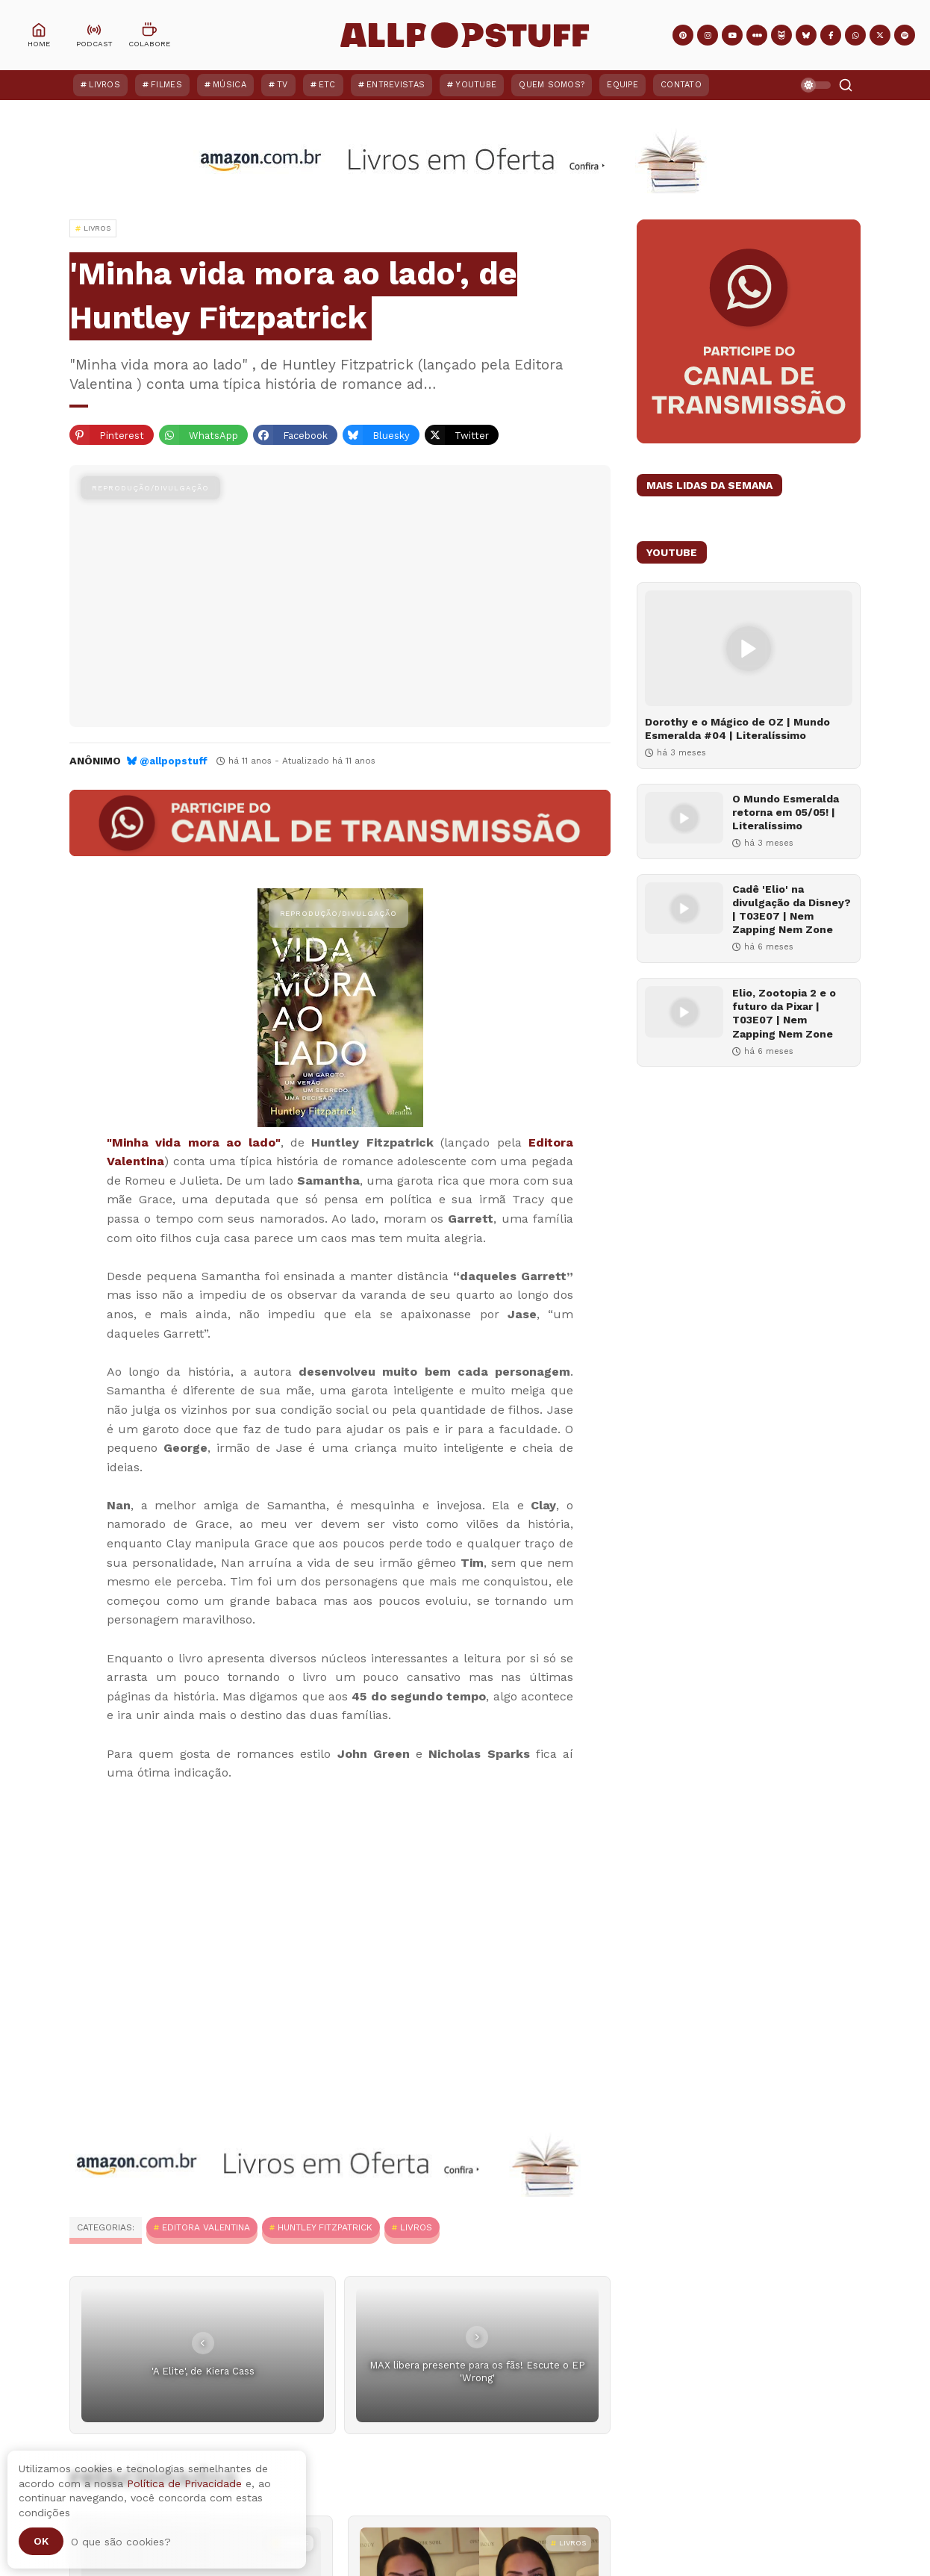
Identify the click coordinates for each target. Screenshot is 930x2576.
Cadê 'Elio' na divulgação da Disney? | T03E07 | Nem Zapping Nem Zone (791, 909)
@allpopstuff (173, 761)
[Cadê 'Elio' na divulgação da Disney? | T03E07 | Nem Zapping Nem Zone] (684, 908)
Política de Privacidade (184, 2483)
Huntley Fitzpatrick (325, 2227)
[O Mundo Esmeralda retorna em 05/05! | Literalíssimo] (684, 817)
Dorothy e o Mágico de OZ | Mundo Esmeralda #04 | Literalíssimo (737, 728)
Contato (681, 85)
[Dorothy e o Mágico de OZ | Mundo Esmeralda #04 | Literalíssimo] (748, 648)
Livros (104, 85)
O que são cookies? (121, 2542)
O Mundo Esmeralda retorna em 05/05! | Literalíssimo (785, 812)
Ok (41, 2541)
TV (282, 85)
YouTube (475, 85)
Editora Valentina (206, 2227)
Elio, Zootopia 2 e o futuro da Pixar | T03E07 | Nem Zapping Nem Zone (784, 1013)
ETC (327, 85)
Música (229, 85)
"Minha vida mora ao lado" (194, 1142)
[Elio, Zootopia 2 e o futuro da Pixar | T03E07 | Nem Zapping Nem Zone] (684, 1012)
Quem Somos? (551, 85)
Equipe (622, 85)
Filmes (166, 85)
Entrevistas (395, 85)
